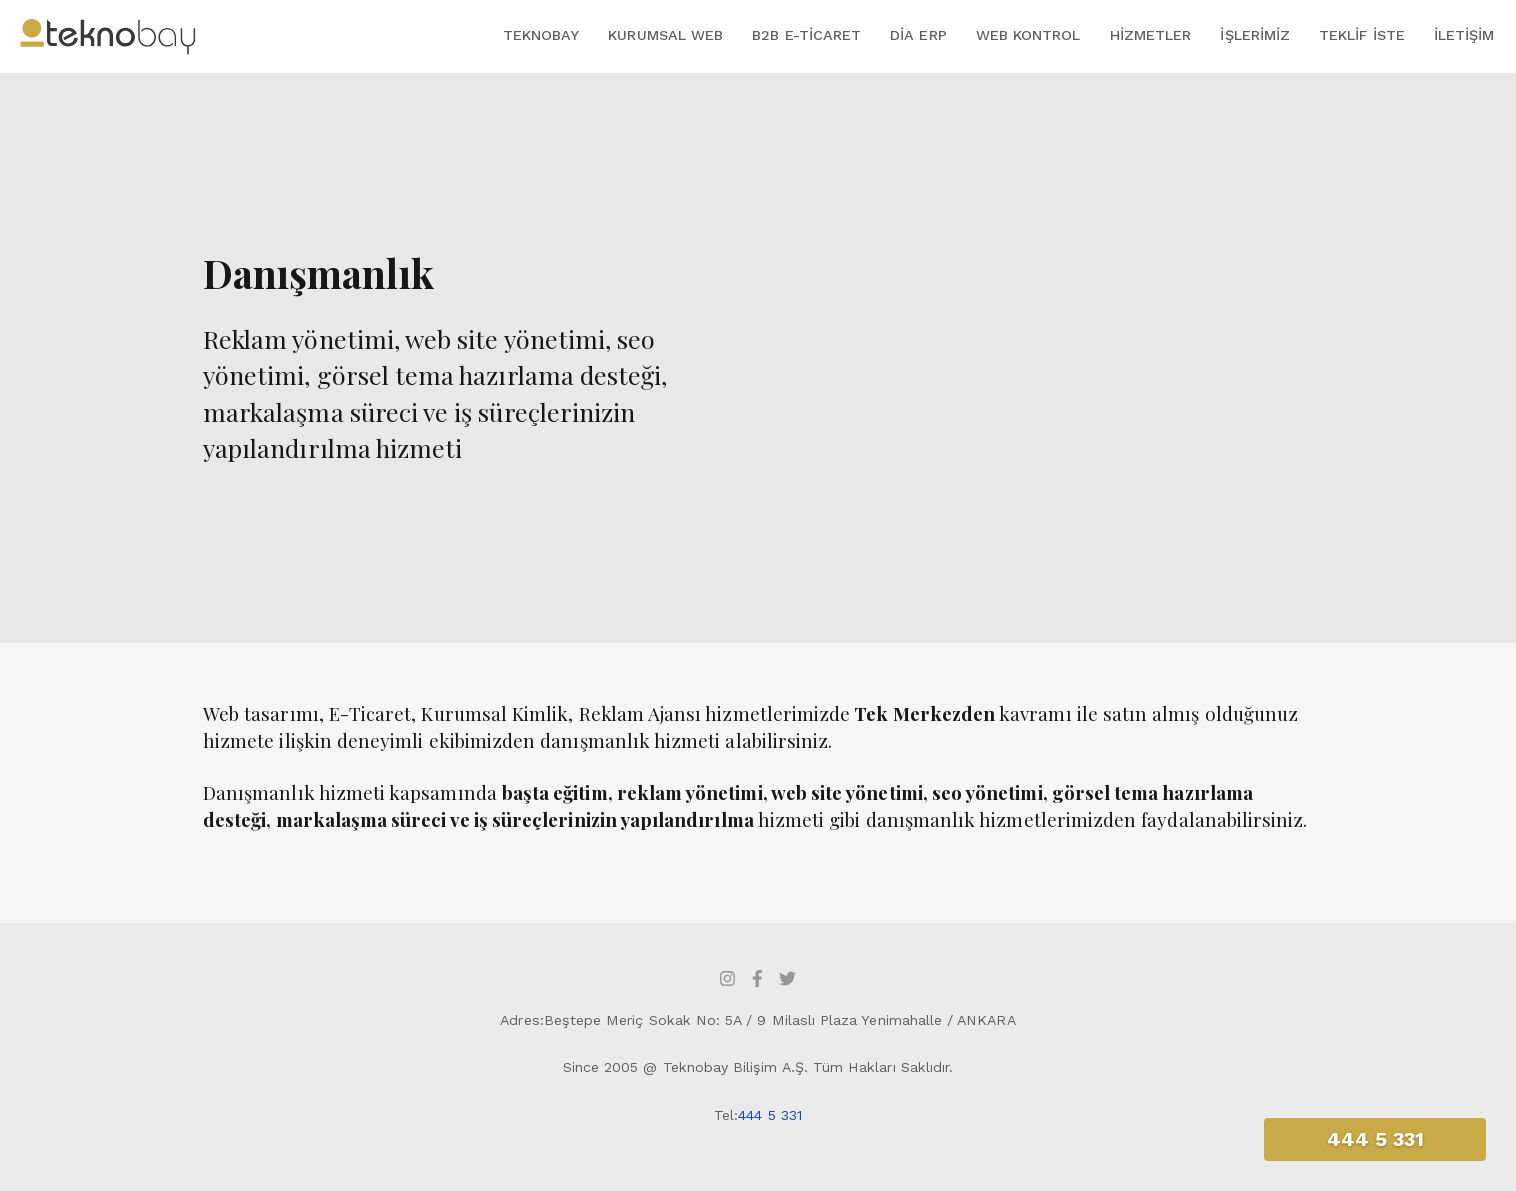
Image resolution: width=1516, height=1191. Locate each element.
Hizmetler (1151, 35)
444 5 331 (770, 1115)
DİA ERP (918, 35)
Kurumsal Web (665, 35)
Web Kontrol (1028, 35)
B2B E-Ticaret (806, 35)
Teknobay (541, 35)
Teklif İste (1362, 35)
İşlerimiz (1255, 35)
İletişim (1464, 35)
